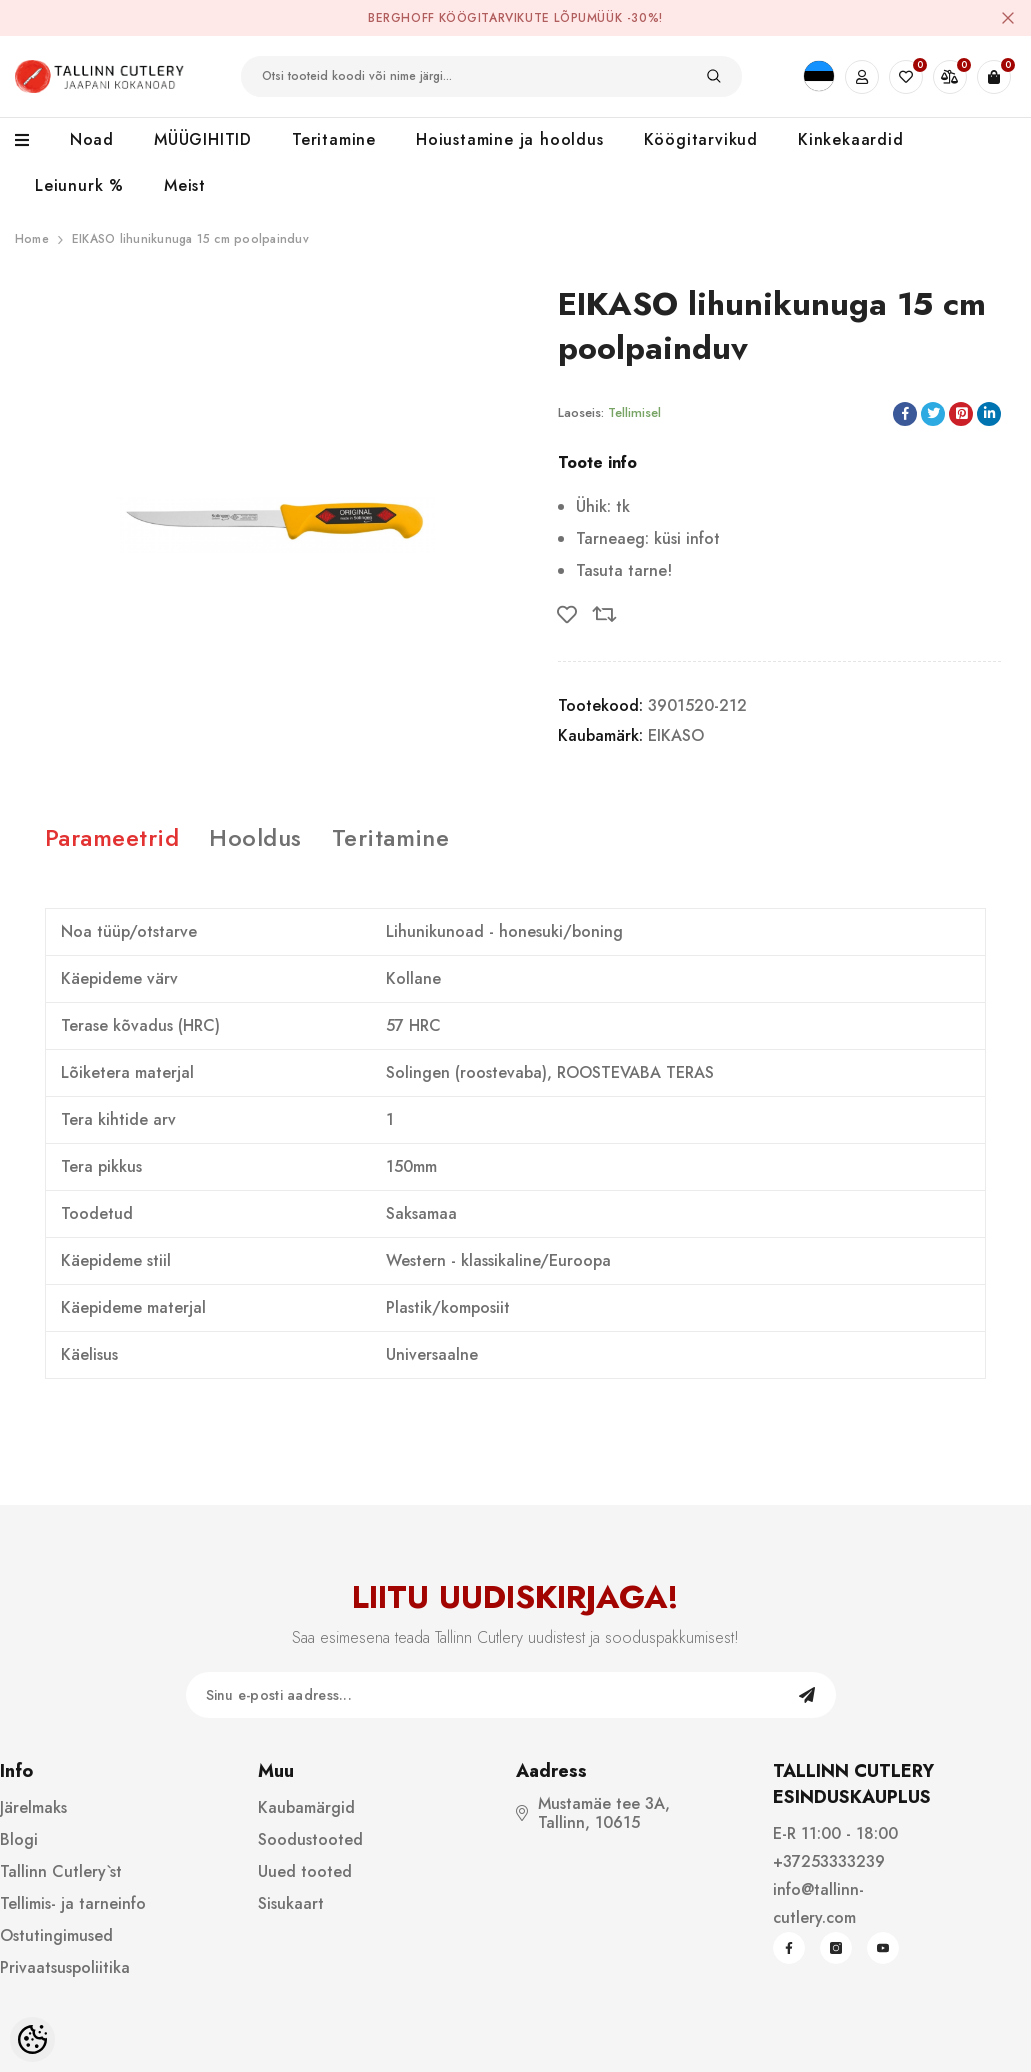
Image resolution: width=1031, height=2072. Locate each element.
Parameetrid (112, 837)
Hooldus (255, 837)
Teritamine (391, 837)
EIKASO (676, 735)
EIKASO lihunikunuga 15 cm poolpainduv (190, 239)
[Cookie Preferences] (32, 2039)
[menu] (32, 141)
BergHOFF (401, 18)
